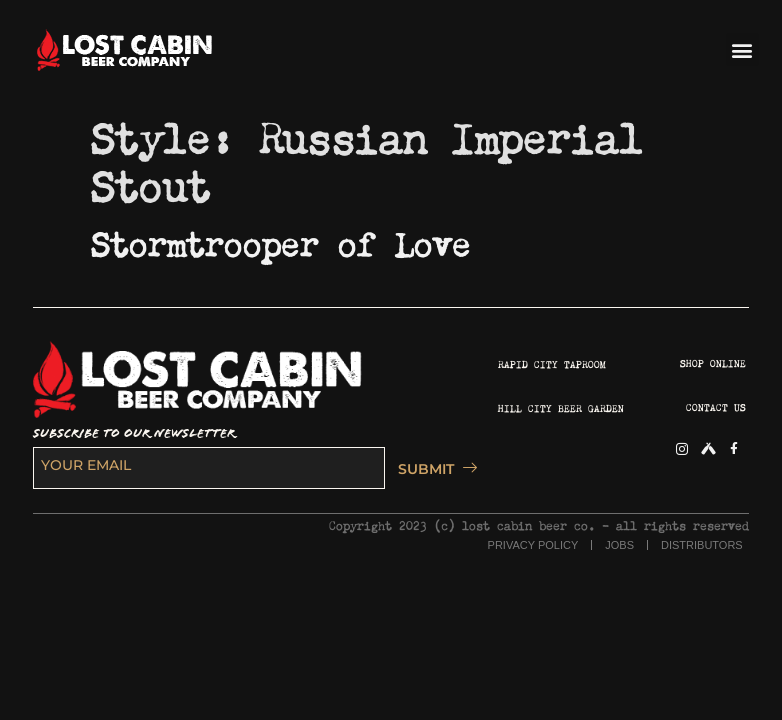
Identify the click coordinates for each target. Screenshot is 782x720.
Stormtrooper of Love (281, 239)
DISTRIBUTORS (702, 545)
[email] (208, 468)
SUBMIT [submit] (432, 469)
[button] (742, 49)
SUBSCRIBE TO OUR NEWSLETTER (134, 433)
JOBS (619, 545)
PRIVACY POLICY (533, 545)
